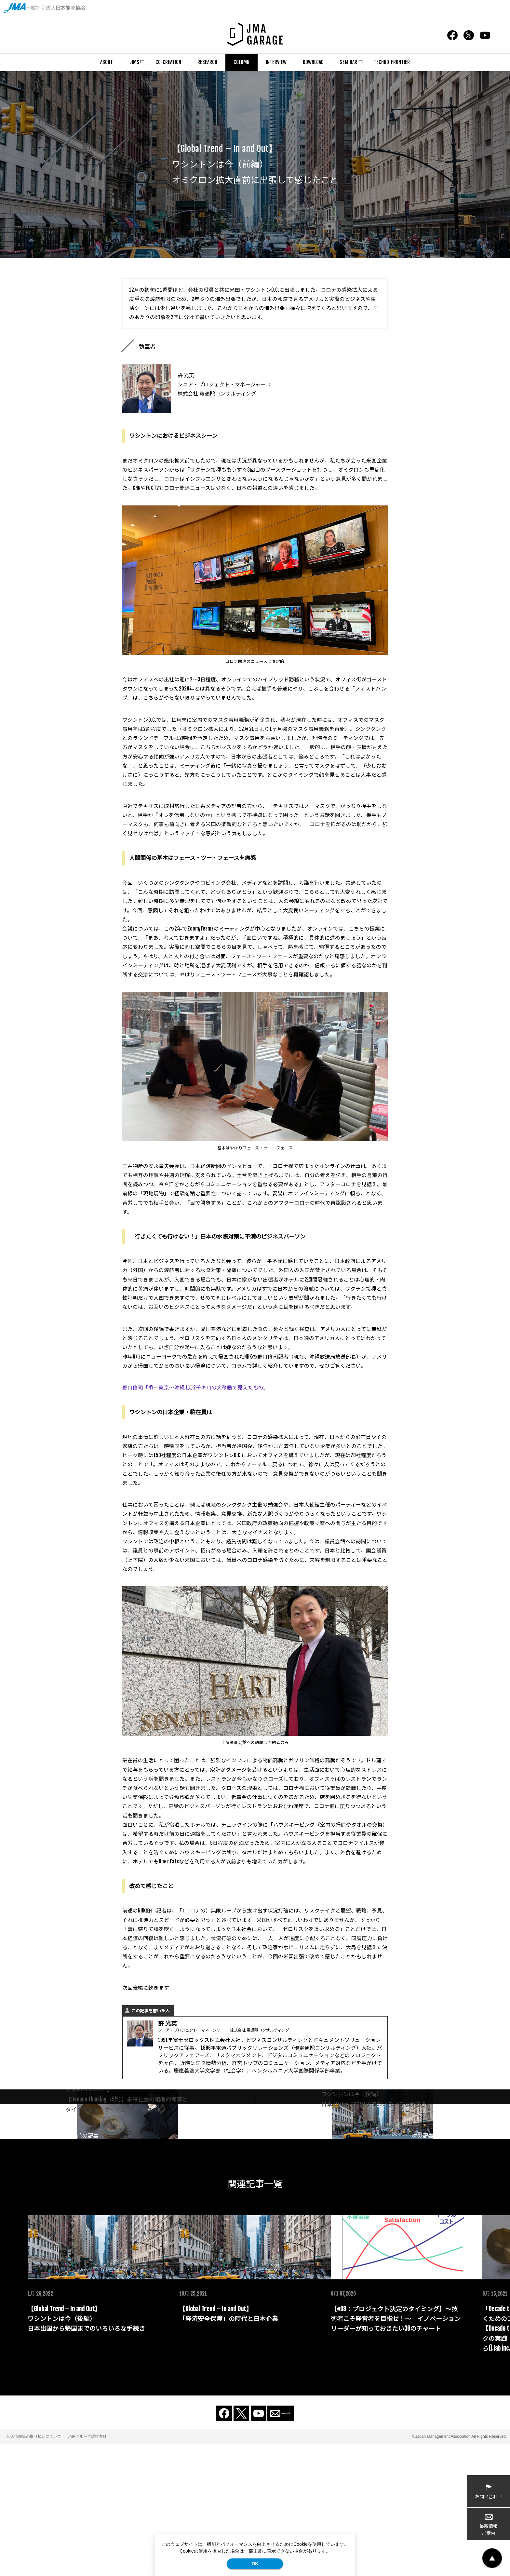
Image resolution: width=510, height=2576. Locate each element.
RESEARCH (207, 62)
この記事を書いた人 (150, 2010)
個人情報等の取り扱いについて (34, 2568)
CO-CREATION (168, 62)
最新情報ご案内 (488, 2524)
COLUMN (241, 62)
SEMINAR (348, 62)
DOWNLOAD (313, 62)
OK (254, 2563)
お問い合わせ (488, 2491)
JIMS (134, 62)
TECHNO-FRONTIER (392, 62)
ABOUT (106, 62)
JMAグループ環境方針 (87, 2568)
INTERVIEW (276, 62)
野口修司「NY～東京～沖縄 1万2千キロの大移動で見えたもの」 (195, 1387)
